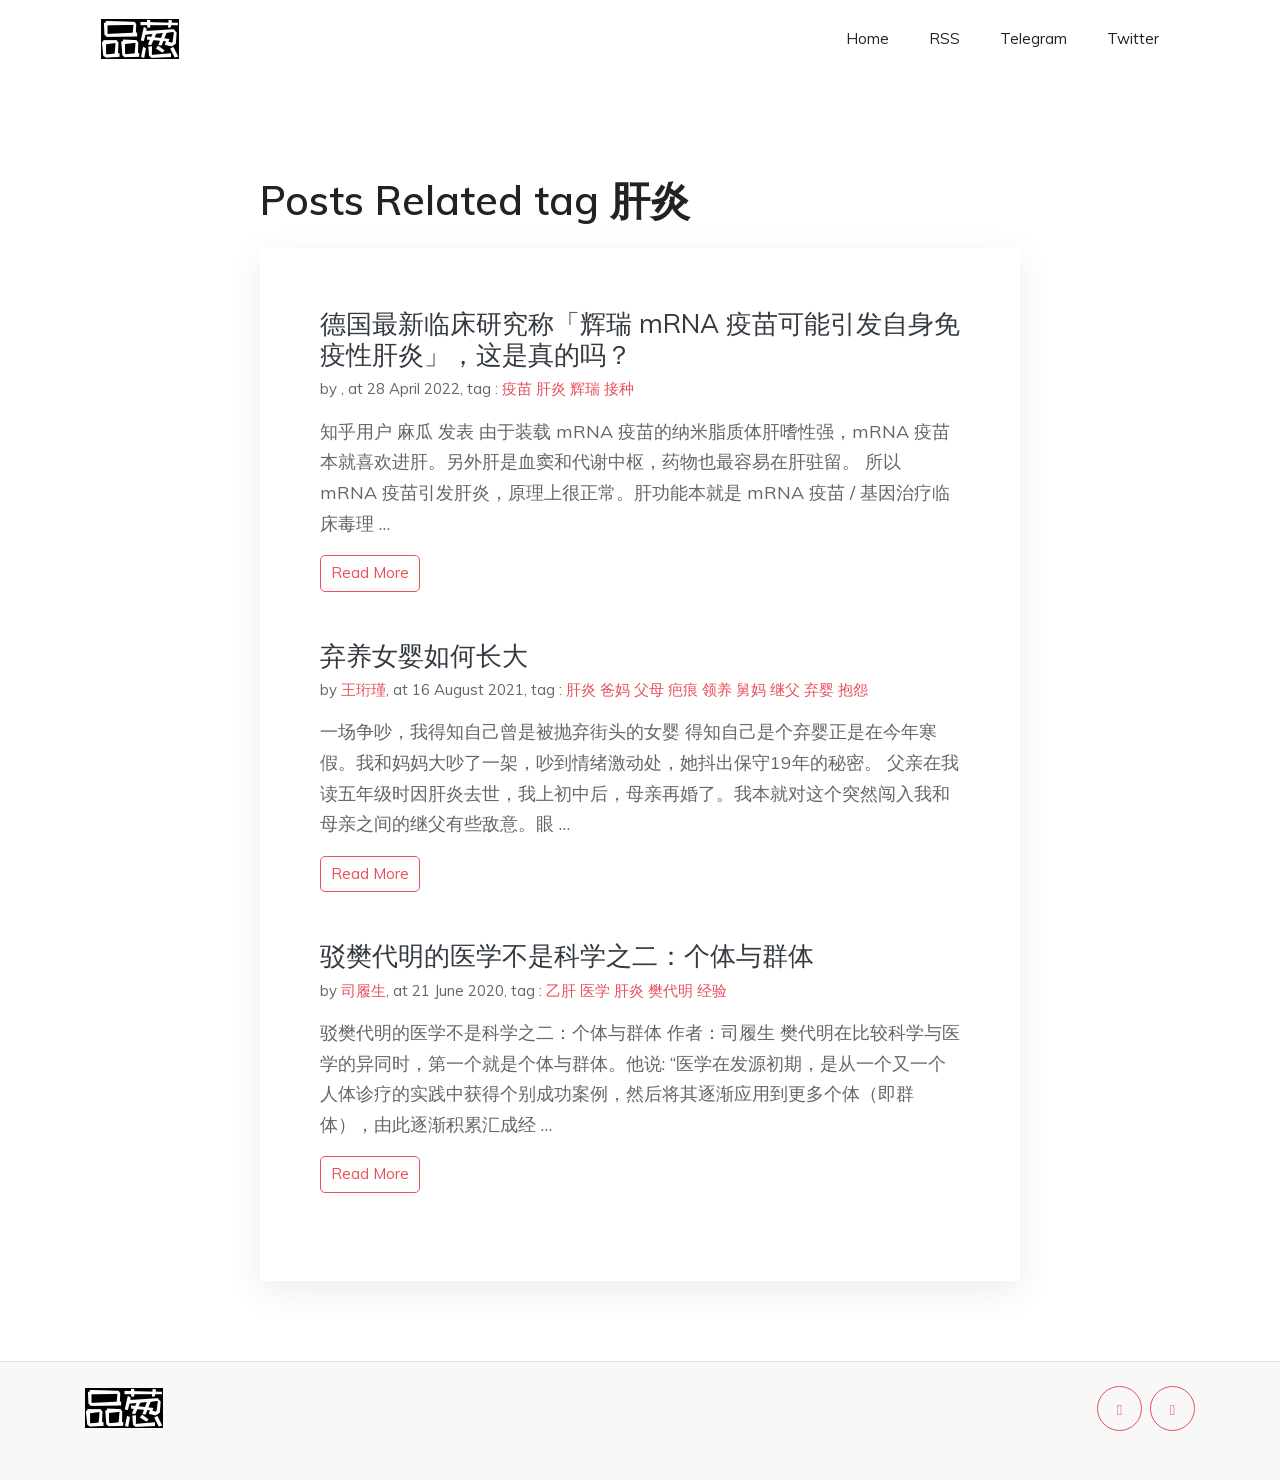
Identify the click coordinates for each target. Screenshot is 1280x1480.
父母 (649, 689)
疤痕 (683, 689)
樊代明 (670, 990)
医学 (595, 990)
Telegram (1033, 38)
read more (370, 572)
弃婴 (819, 689)
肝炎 (551, 388)
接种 (619, 388)
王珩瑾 (363, 689)
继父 (785, 689)
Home (867, 38)
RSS (944, 38)
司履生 (363, 990)
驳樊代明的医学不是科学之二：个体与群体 (567, 955)
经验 (712, 990)
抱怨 (853, 689)
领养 (717, 689)
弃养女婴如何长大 (424, 655)
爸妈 (615, 689)
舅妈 (751, 689)
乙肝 (561, 990)
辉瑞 (585, 388)
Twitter (1133, 38)
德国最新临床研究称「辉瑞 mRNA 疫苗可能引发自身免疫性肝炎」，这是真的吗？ (640, 339)
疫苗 (517, 388)
